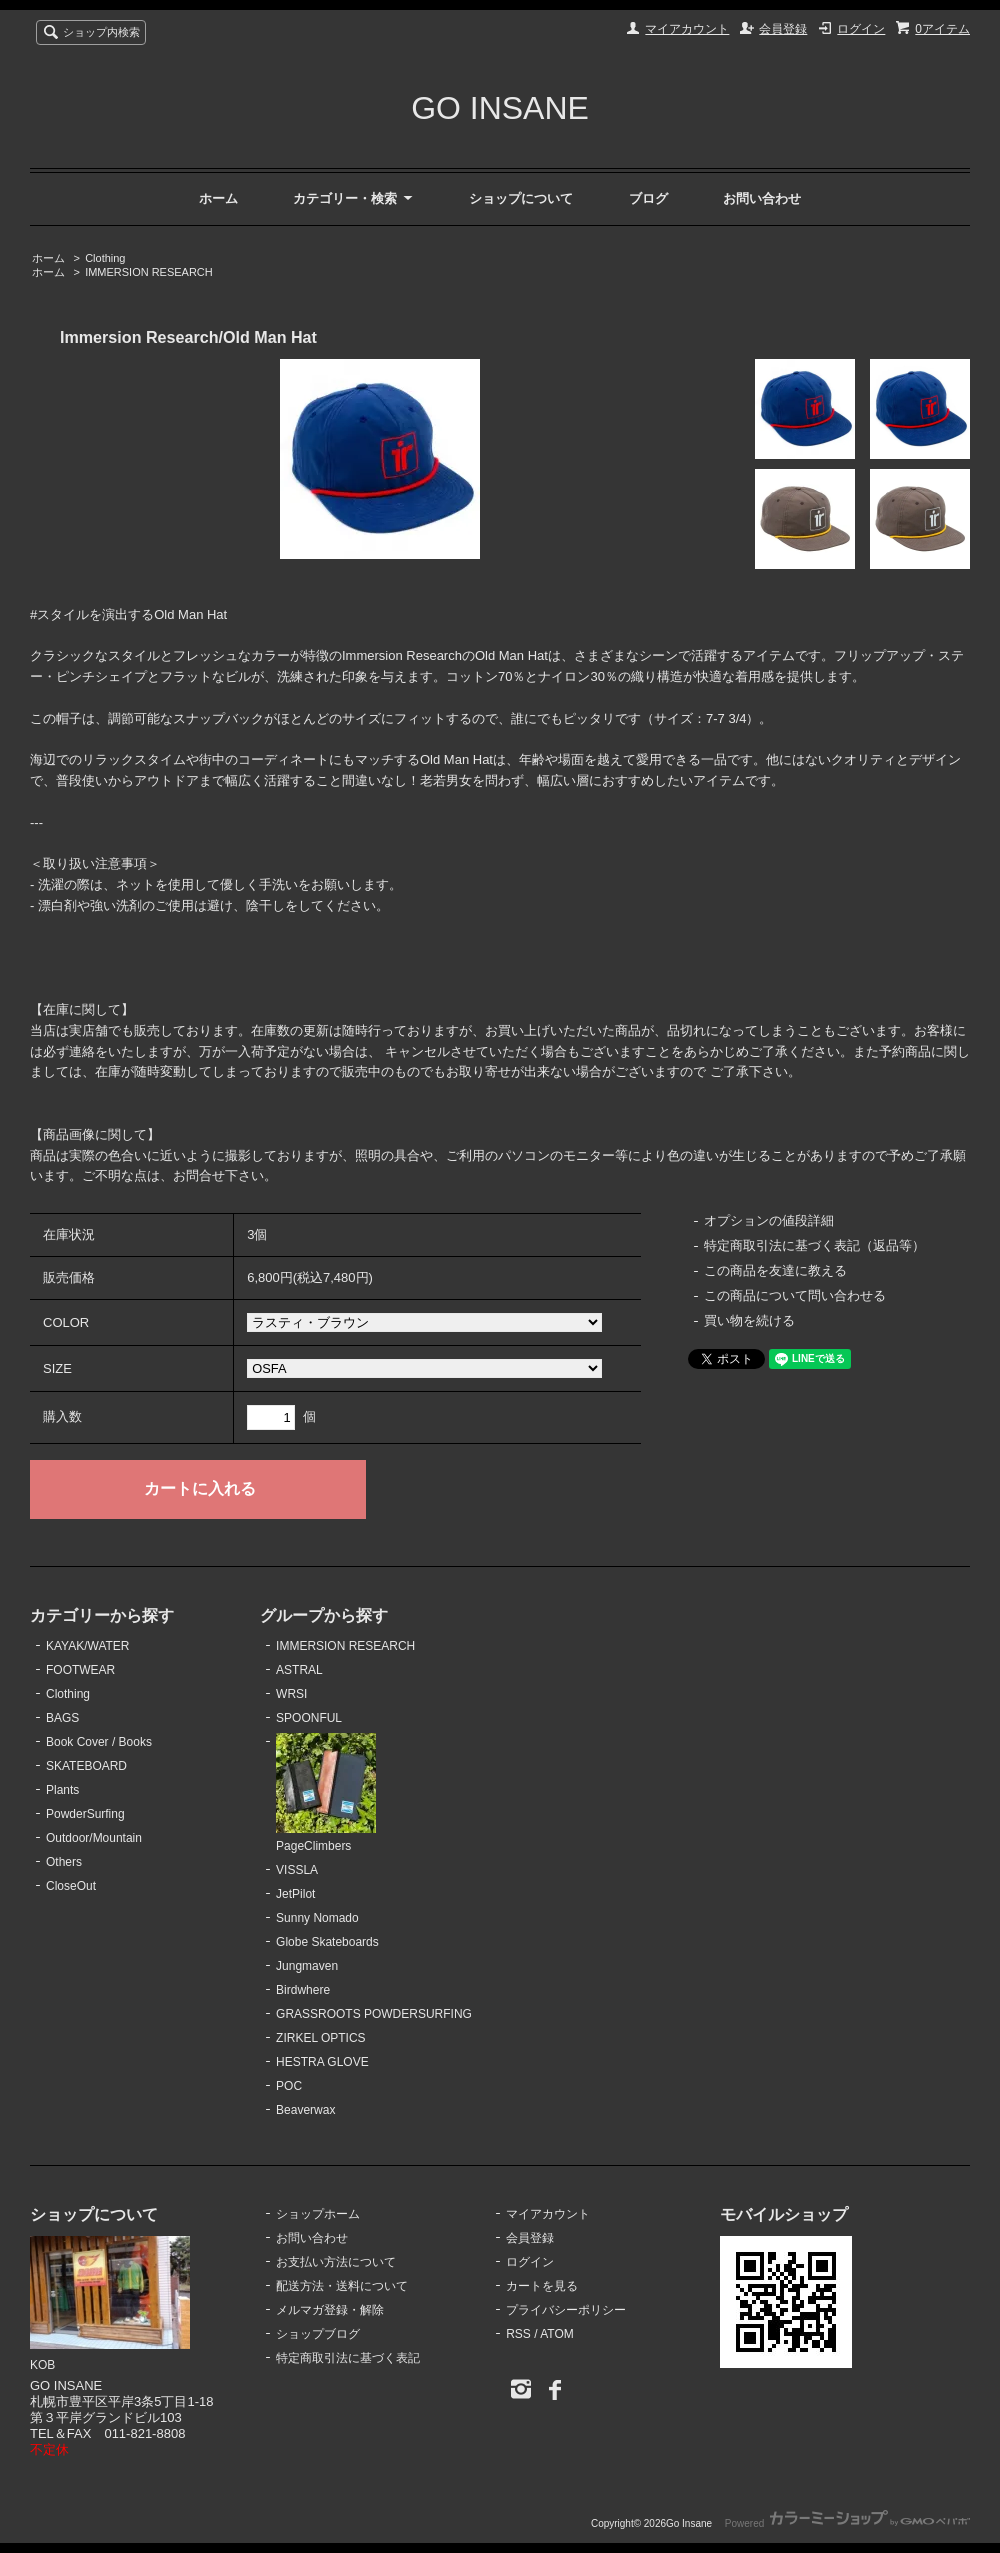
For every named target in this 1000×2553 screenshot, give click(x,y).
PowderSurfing (85, 1814)
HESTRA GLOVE (322, 2062)
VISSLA (297, 1870)
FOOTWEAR (80, 1670)
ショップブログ (318, 2334)
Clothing (105, 258)
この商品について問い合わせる (795, 1295)
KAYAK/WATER (87, 1646)
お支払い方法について (336, 2262)
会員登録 (783, 29)
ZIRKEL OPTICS (320, 2038)
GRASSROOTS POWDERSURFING (374, 2014)
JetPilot (295, 1894)
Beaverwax (305, 2110)
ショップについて (521, 198)
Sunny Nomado (317, 1918)
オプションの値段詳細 (769, 1220)
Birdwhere (303, 1990)
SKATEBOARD (86, 1766)
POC (289, 2086)
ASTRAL (299, 1670)
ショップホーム (318, 2214)
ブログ (648, 198)
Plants (62, 1790)
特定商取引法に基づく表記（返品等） (814, 1245)
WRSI (291, 1694)
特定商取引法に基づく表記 (348, 2358)
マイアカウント (687, 29)
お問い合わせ (762, 198)
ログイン (861, 29)
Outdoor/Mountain (94, 1838)
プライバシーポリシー (566, 2310)
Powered (847, 2523)
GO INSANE (500, 108)
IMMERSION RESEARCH (149, 272)
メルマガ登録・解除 (330, 2310)
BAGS (62, 1718)
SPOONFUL (309, 1718)
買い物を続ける (749, 1320)
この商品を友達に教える (775, 1270)
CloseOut (71, 1886)
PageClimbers (326, 1793)
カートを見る (542, 2286)
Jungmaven (307, 1966)
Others (64, 1862)
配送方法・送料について (342, 2286)
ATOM (557, 2334)
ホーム (218, 198)
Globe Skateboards (327, 1942)
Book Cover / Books (99, 1742)
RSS (518, 2334)
